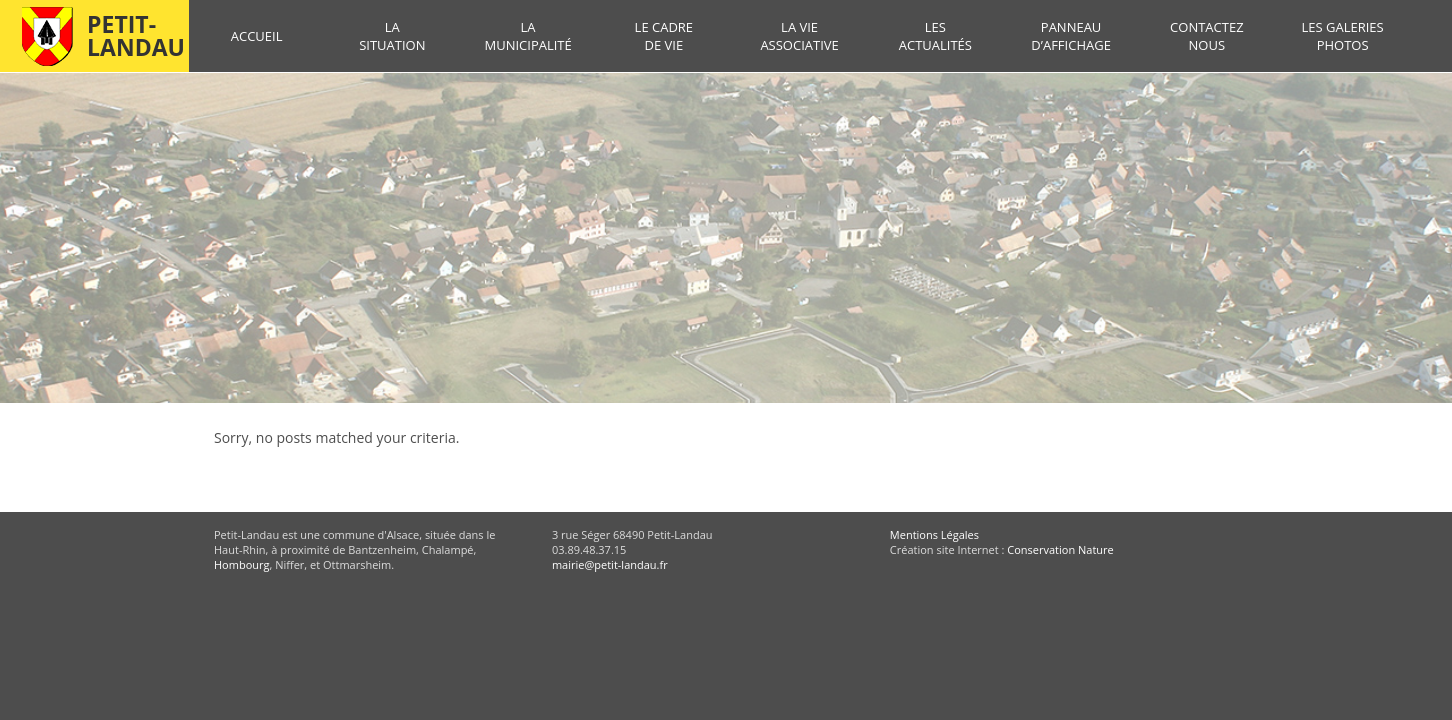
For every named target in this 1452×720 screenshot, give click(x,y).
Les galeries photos (1342, 36)
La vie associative (799, 36)
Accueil (257, 36)
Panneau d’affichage (1071, 36)
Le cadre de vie (664, 36)
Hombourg (241, 564)
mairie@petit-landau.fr (610, 564)
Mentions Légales (934, 534)
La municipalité (527, 36)
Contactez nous (1206, 36)
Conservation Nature (1060, 549)
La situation (392, 36)
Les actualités (935, 36)
